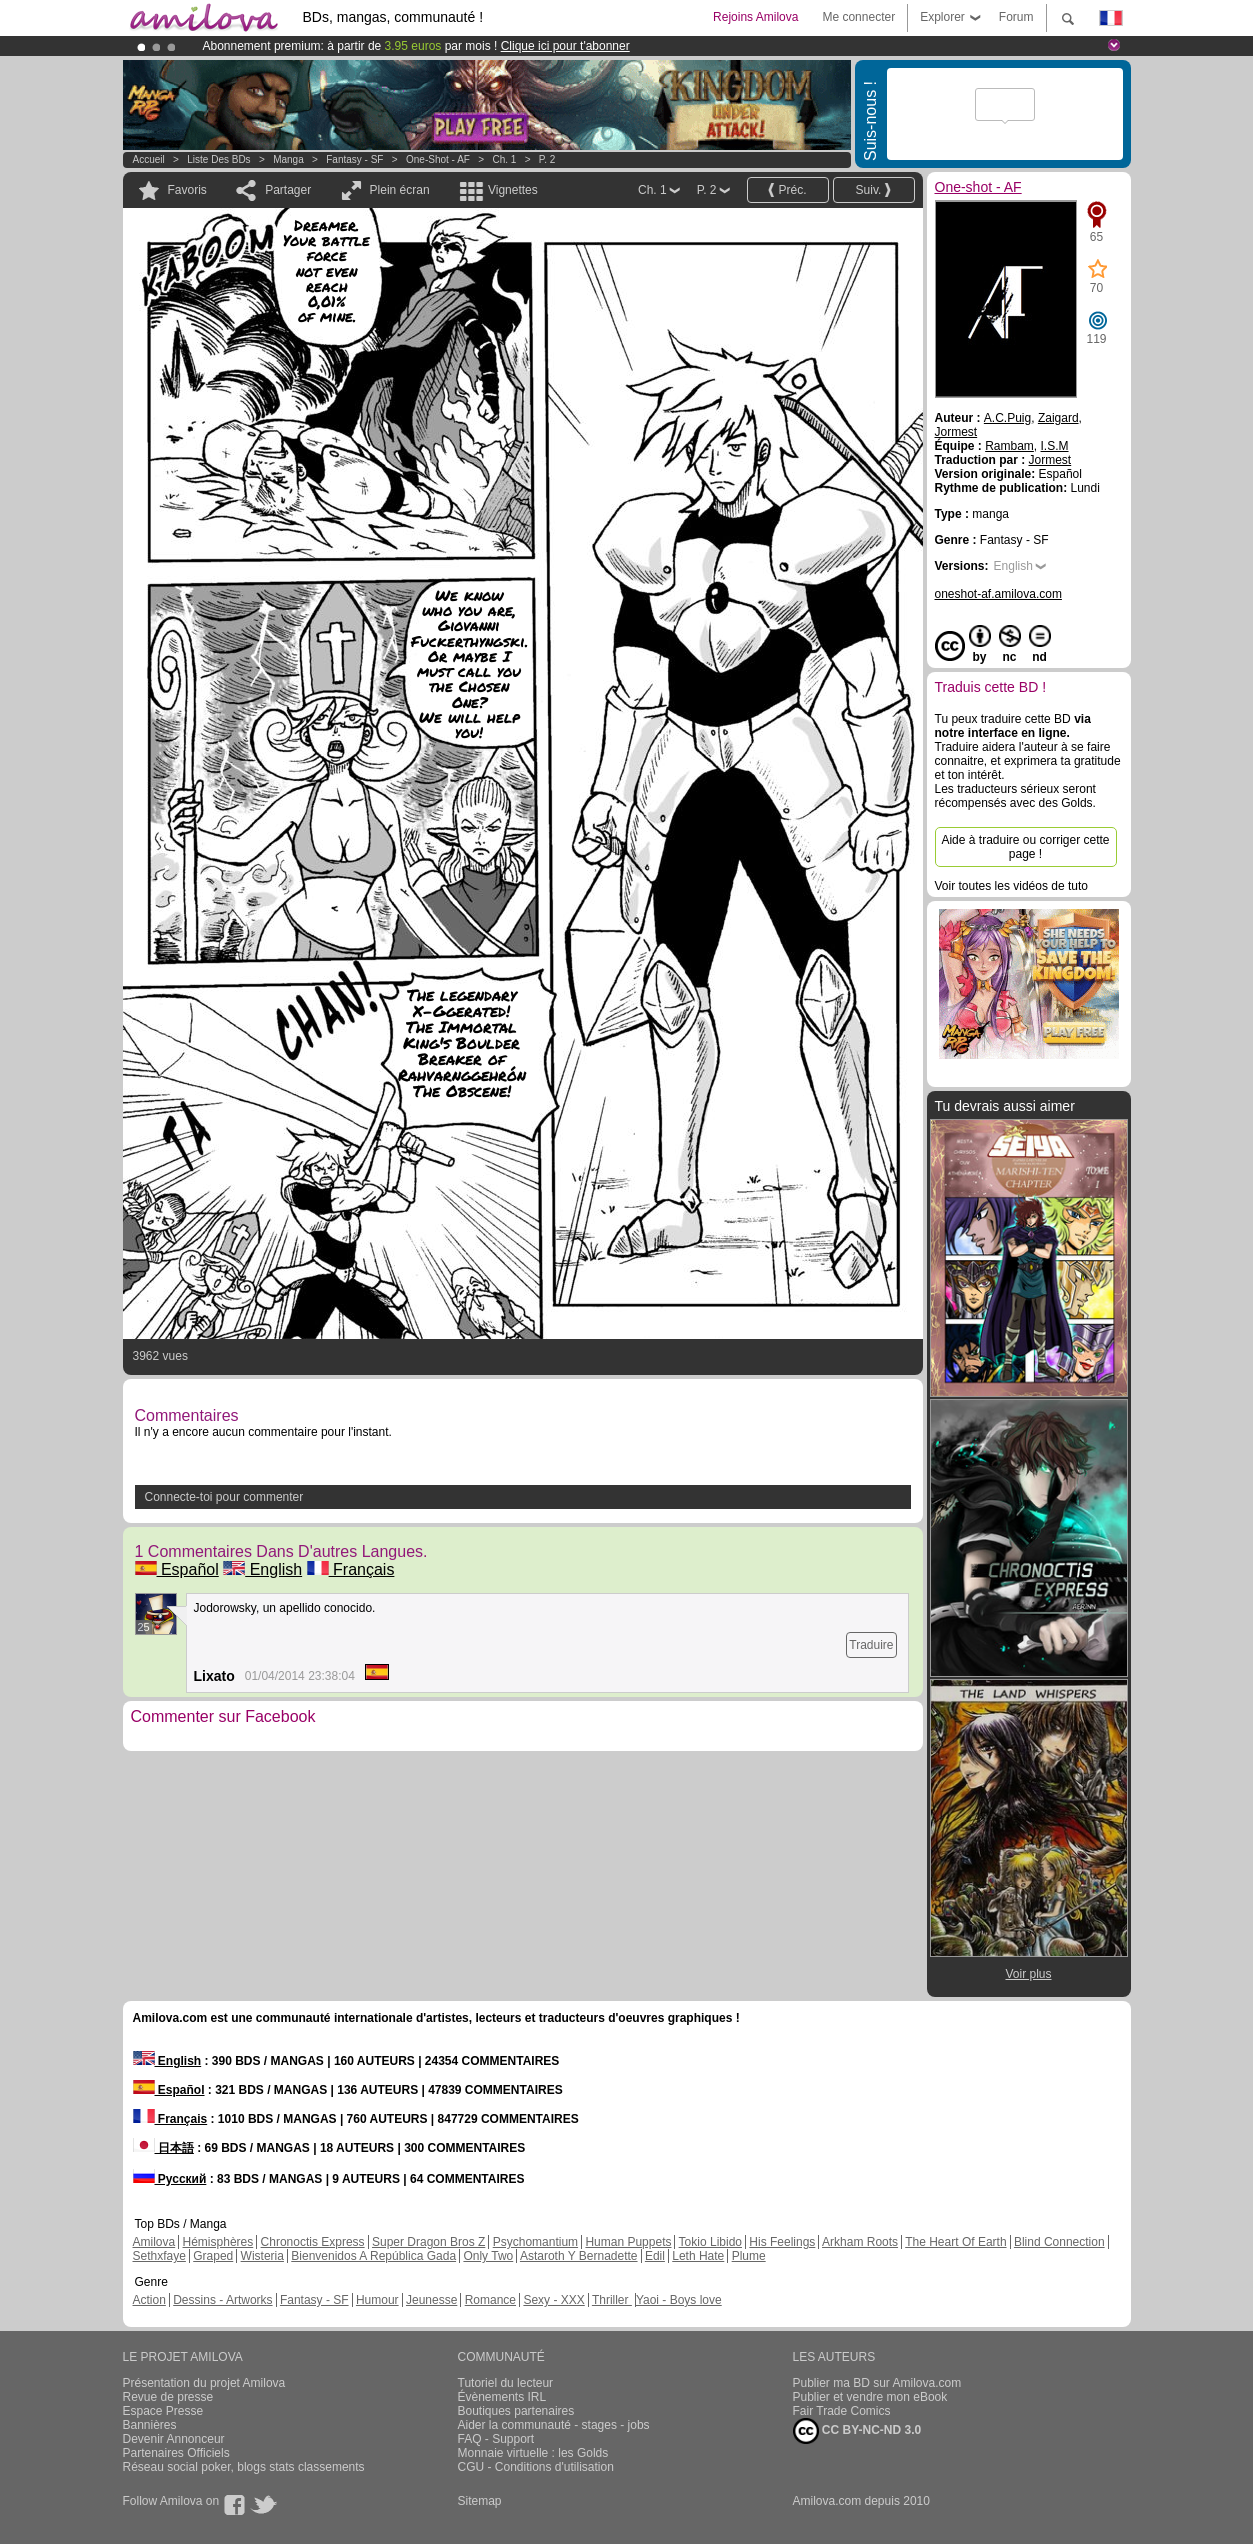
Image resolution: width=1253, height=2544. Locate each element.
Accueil (149, 159)
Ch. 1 (504, 159)
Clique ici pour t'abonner (565, 46)
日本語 (163, 2148)
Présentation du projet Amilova (204, 2383)
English (262, 1569)
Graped (213, 2256)
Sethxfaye (159, 2256)
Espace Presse (163, 2411)
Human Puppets (628, 2242)
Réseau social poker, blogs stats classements (244, 2467)
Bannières (150, 2425)
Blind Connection (1059, 2242)
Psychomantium (535, 2242)
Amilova (154, 2242)
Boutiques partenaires (516, 2411)
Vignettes (513, 190)
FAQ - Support (496, 2439)
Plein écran (400, 190)
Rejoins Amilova (755, 17)
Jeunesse (431, 2300)
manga (288, 159)
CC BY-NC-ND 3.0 (857, 2431)
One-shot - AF (438, 159)
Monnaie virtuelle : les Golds (533, 2453)
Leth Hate (698, 2256)
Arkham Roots (860, 2242)
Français (351, 1569)
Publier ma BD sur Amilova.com (877, 2383)
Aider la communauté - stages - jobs (554, 2425)
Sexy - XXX (553, 2300)
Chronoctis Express (313, 2242)
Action (149, 2300)
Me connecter (858, 17)
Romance (490, 2300)
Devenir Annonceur (174, 2439)
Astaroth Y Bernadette (579, 2256)
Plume (749, 2256)
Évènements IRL (502, 2397)
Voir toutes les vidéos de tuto (1011, 886)
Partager (288, 190)
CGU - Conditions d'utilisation (536, 2467)
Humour (377, 2300)
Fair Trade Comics (842, 2411)
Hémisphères (218, 2242)
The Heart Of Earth (955, 2242)
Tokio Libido (710, 2242)
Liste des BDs (218, 159)
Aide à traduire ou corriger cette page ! (1025, 847)
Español (177, 1569)
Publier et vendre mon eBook (870, 2397)
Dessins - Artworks (222, 2300)
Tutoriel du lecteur (506, 2383)
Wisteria (262, 2256)
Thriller (612, 2300)
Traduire (871, 1645)
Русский (170, 2179)
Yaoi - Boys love (679, 2300)
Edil (655, 2256)
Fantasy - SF (354, 159)
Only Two (488, 2256)
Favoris (187, 190)
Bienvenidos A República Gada (373, 2256)
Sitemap (480, 2501)
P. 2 (547, 159)
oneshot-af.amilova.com (998, 594)
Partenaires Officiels (176, 2453)
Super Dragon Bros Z (428, 2242)
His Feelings (782, 2242)
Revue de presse (168, 2397)
